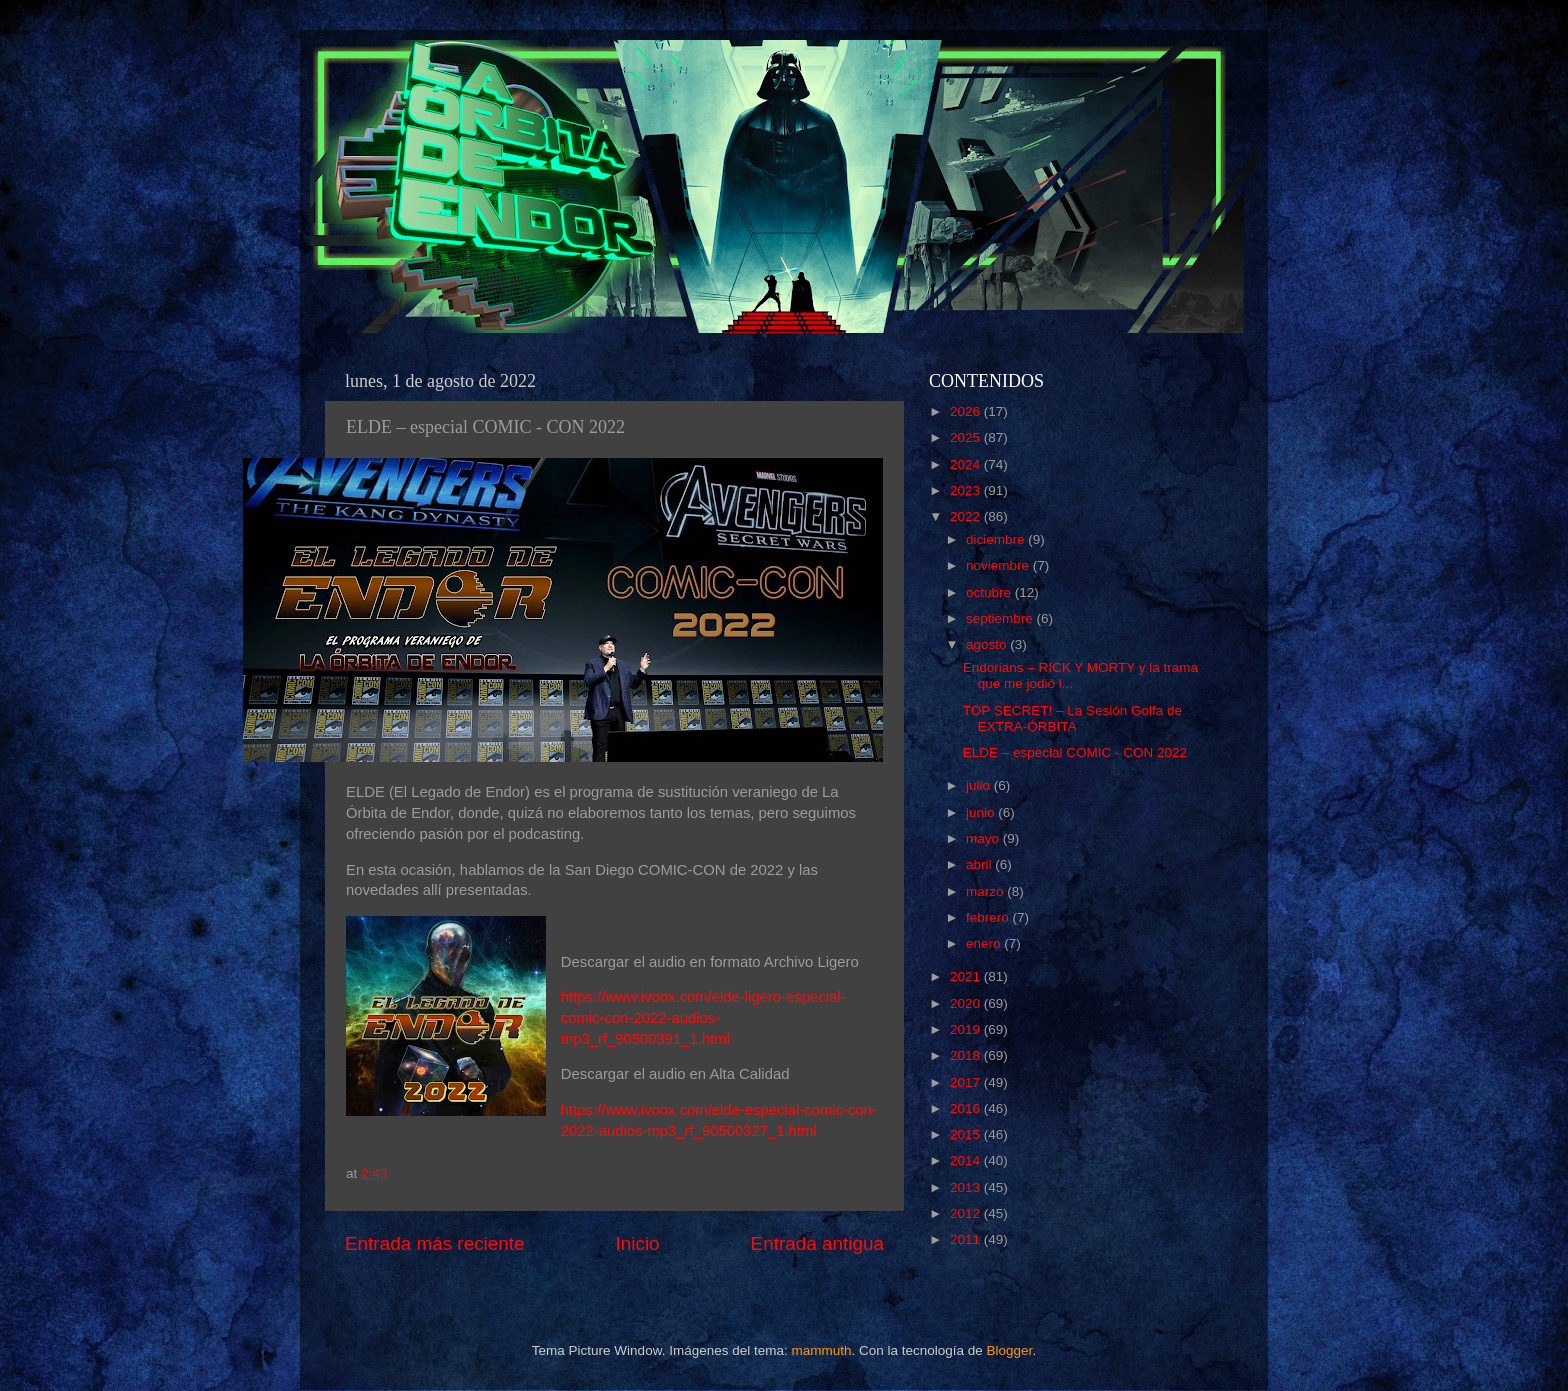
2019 (967, 1029)
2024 (967, 464)
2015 (967, 1134)
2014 (967, 1160)
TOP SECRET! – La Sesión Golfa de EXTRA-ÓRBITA (1072, 718)
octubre (990, 592)
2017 (967, 1082)
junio (982, 812)
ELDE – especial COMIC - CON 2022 (1075, 752)
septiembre (1001, 618)
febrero (989, 917)
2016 (967, 1108)
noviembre (999, 565)
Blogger (1010, 1350)
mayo (984, 838)
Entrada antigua (817, 1243)
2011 (967, 1239)
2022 (967, 516)
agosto (988, 644)
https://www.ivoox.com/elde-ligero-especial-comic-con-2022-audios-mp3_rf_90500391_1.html (703, 1018)
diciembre (997, 539)
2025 (967, 437)
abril (980, 864)
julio (980, 785)
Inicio (638, 1243)
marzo (986, 891)
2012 (967, 1213)
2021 (967, 976)
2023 (967, 490)
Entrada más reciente (435, 1243)
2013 (967, 1187)
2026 (967, 411)
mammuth (821, 1350)
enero (985, 943)
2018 (967, 1055)
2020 (967, 1003)
